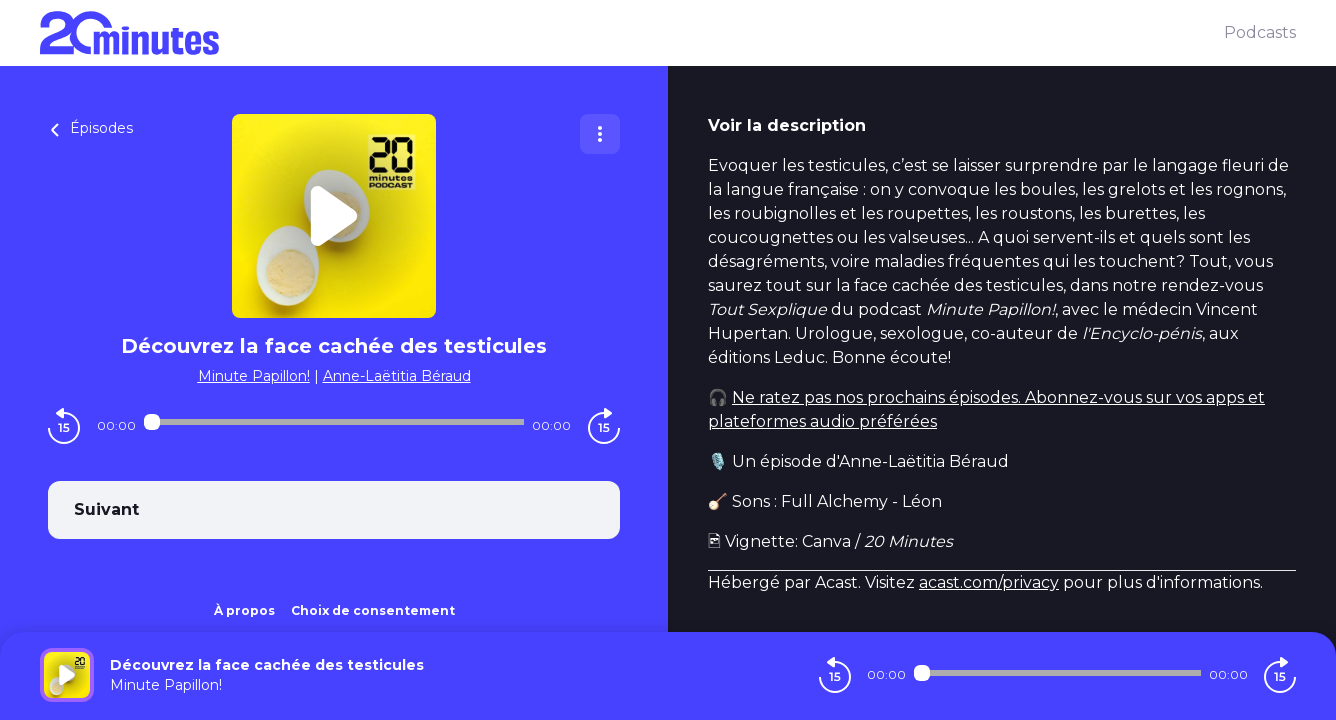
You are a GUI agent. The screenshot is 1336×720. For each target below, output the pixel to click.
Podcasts (1260, 32)
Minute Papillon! (254, 376)
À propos (244, 610)
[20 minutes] (632, 33)
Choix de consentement (373, 610)
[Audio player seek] (334, 422)
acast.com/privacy (989, 582)
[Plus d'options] (600, 134)
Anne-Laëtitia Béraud (397, 376)
